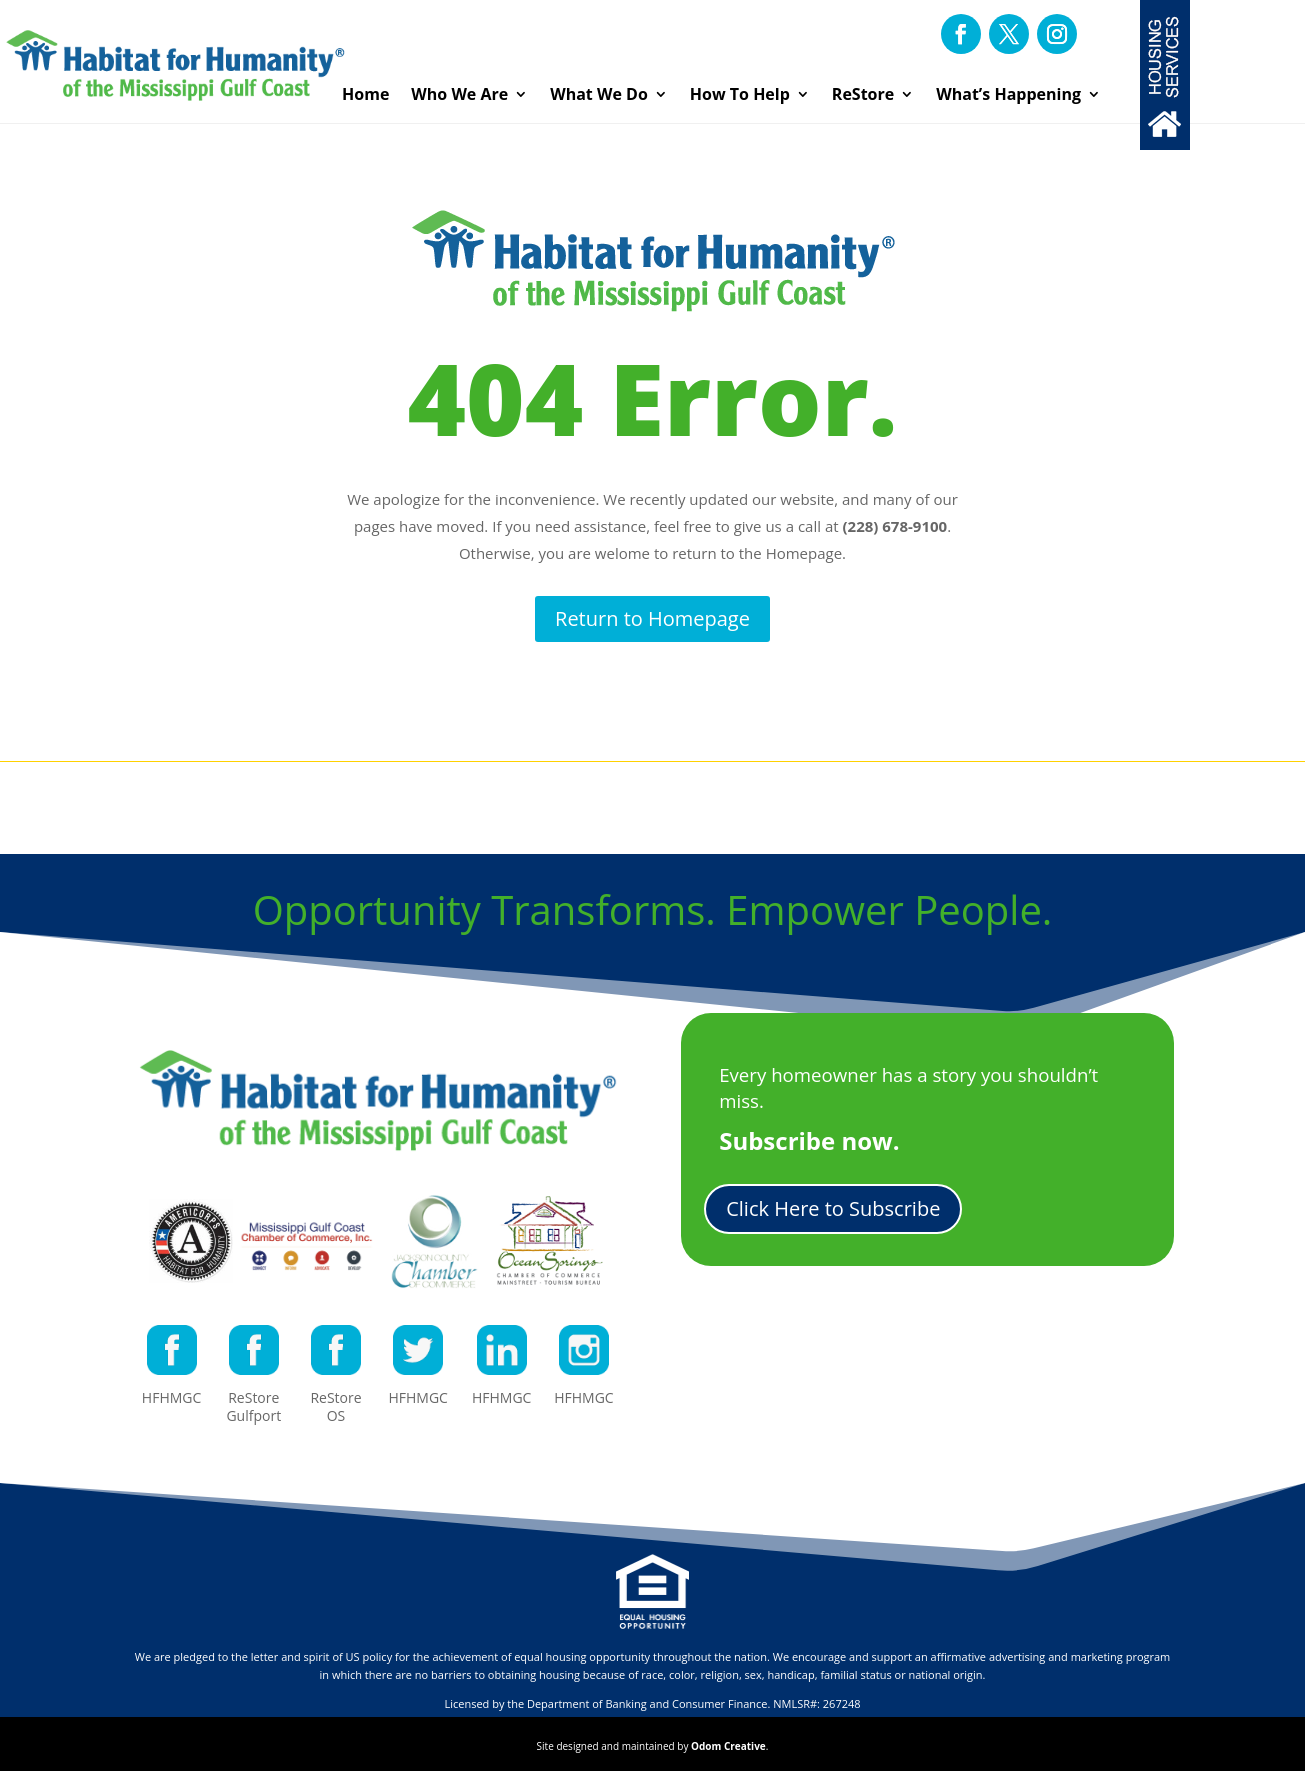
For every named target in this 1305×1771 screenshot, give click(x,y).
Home (365, 94)
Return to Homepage (652, 618)
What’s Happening (1008, 94)
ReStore (863, 94)
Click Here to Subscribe (833, 1208)
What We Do (599, 94)
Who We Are (459, 94)
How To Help (740, 94)
